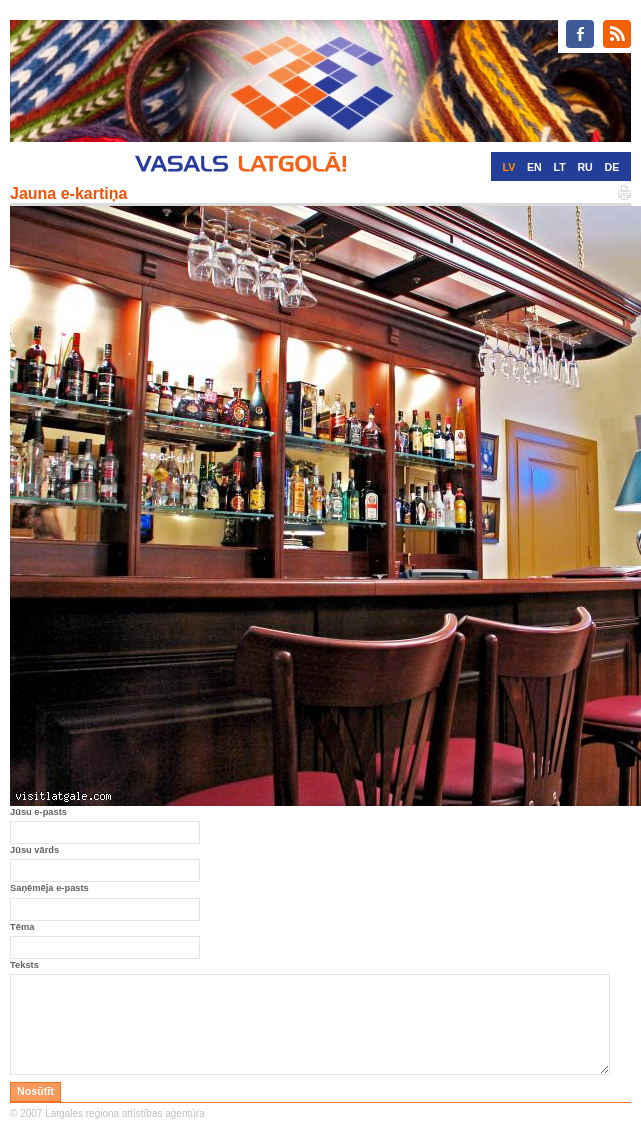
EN (534, 167)
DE (612, 167)
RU (584, 167)
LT (559, 167)
